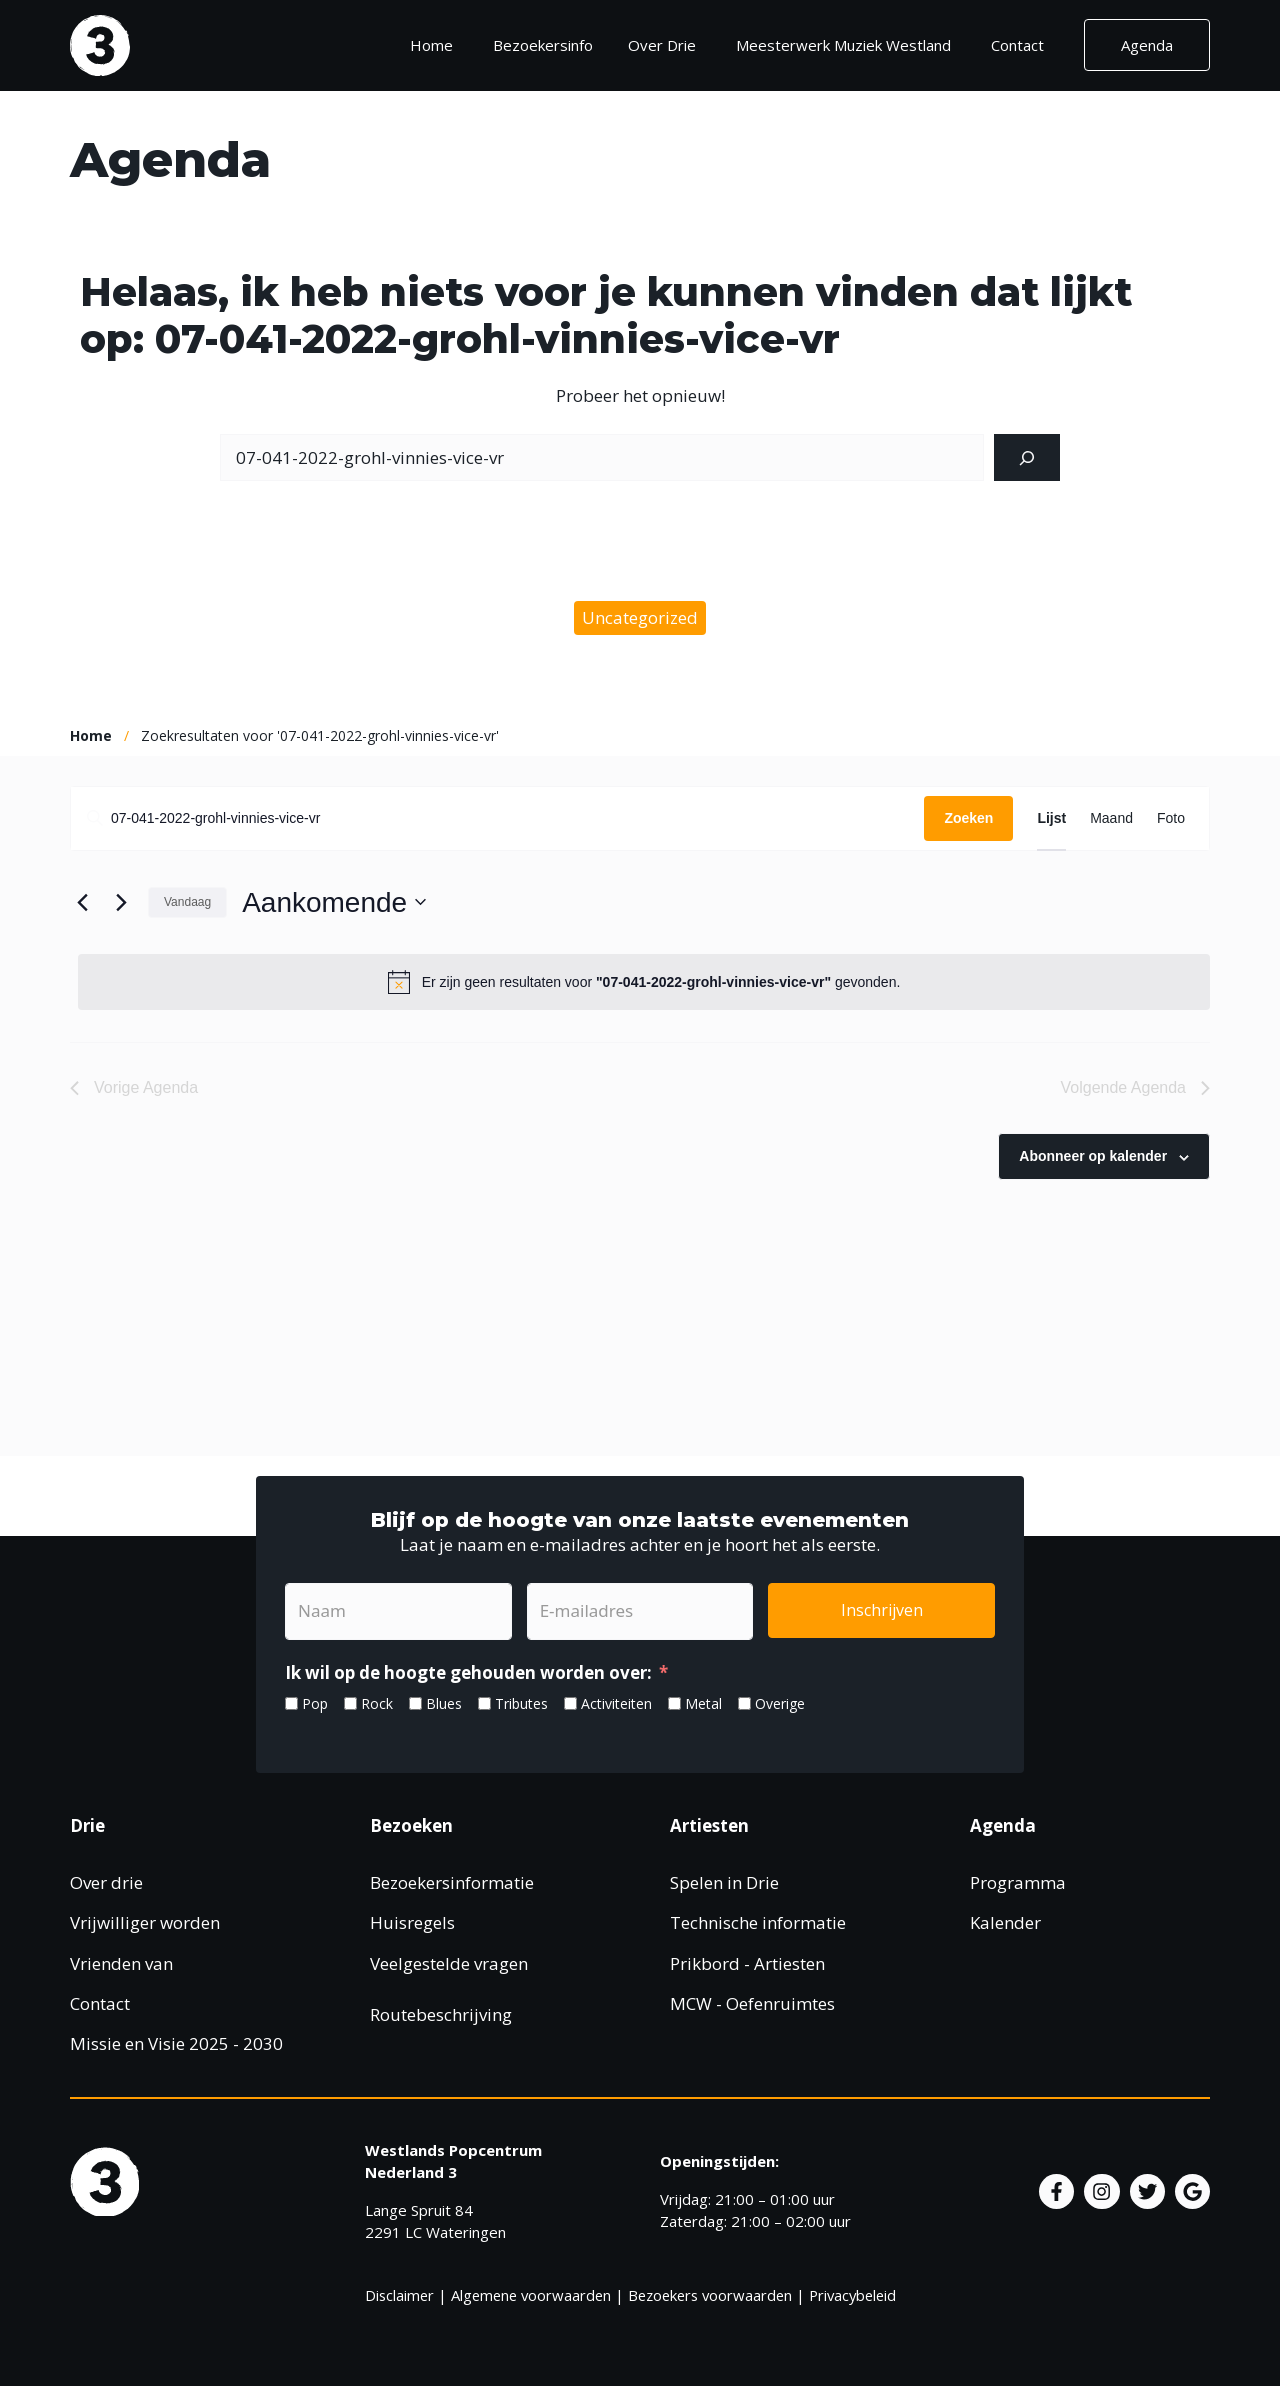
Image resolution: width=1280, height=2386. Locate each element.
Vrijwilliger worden (145, 1922)
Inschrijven (882, 1610)
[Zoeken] (1027, 458)
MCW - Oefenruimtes (752, 2003)
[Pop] (291, 1703)
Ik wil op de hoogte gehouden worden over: (468, 1672)
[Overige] (744, 1703)
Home (431, 45)
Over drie (106, 1882)
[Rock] (350, 1703)
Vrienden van (121, 1963)
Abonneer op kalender (1093, 1156)
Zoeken (968, 818)
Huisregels (412, 1922)
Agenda (1147, 45)
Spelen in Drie (724, 1882)
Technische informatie (758, 1922)
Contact (1017, 45)
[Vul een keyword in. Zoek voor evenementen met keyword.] (497, 818)
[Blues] (415, 1703)
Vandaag (187, 902)
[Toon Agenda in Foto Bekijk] (1171, 818)
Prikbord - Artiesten (747, 1963)
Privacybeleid (852, 2295)
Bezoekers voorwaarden (710, 2295)
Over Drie (662, 45)
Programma (1018, 1882)
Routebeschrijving (441, 2014)
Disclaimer (399, 2295)
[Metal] (674, 1703)
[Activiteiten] (570, 1703)
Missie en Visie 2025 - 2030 (176, 2043)
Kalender (1005, 1922)
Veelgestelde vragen (449, 1963)
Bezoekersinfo (550, 45)
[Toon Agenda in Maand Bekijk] (1111, 818)
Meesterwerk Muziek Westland (843, 45)
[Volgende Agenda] (121, 902)
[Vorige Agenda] (82, 902)
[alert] (644, 982)
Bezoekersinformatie (452, 1882)
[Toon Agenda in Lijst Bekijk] (1051, 818)
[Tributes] (484, 1703)
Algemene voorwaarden (531, 2295)
